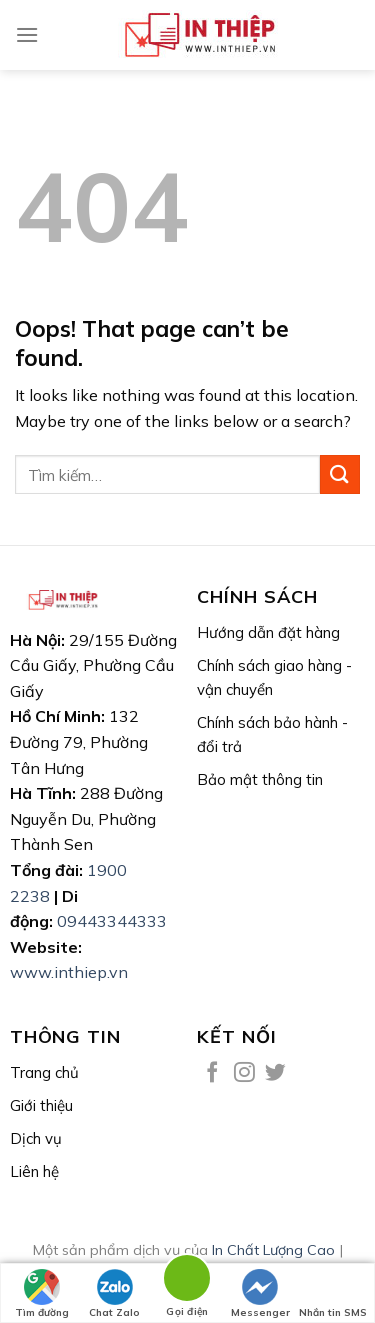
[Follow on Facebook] (212, 1073)
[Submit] (340, 474)
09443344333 (112, 921)
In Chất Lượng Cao (273, 1250)
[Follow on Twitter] (275, 1073)
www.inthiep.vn (69, 972)
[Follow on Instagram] (244, 1073)
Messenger (260, 1294)
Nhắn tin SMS (333, 1294)
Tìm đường (42, 1294)
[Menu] (27, 34)
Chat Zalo (114, 1294)
